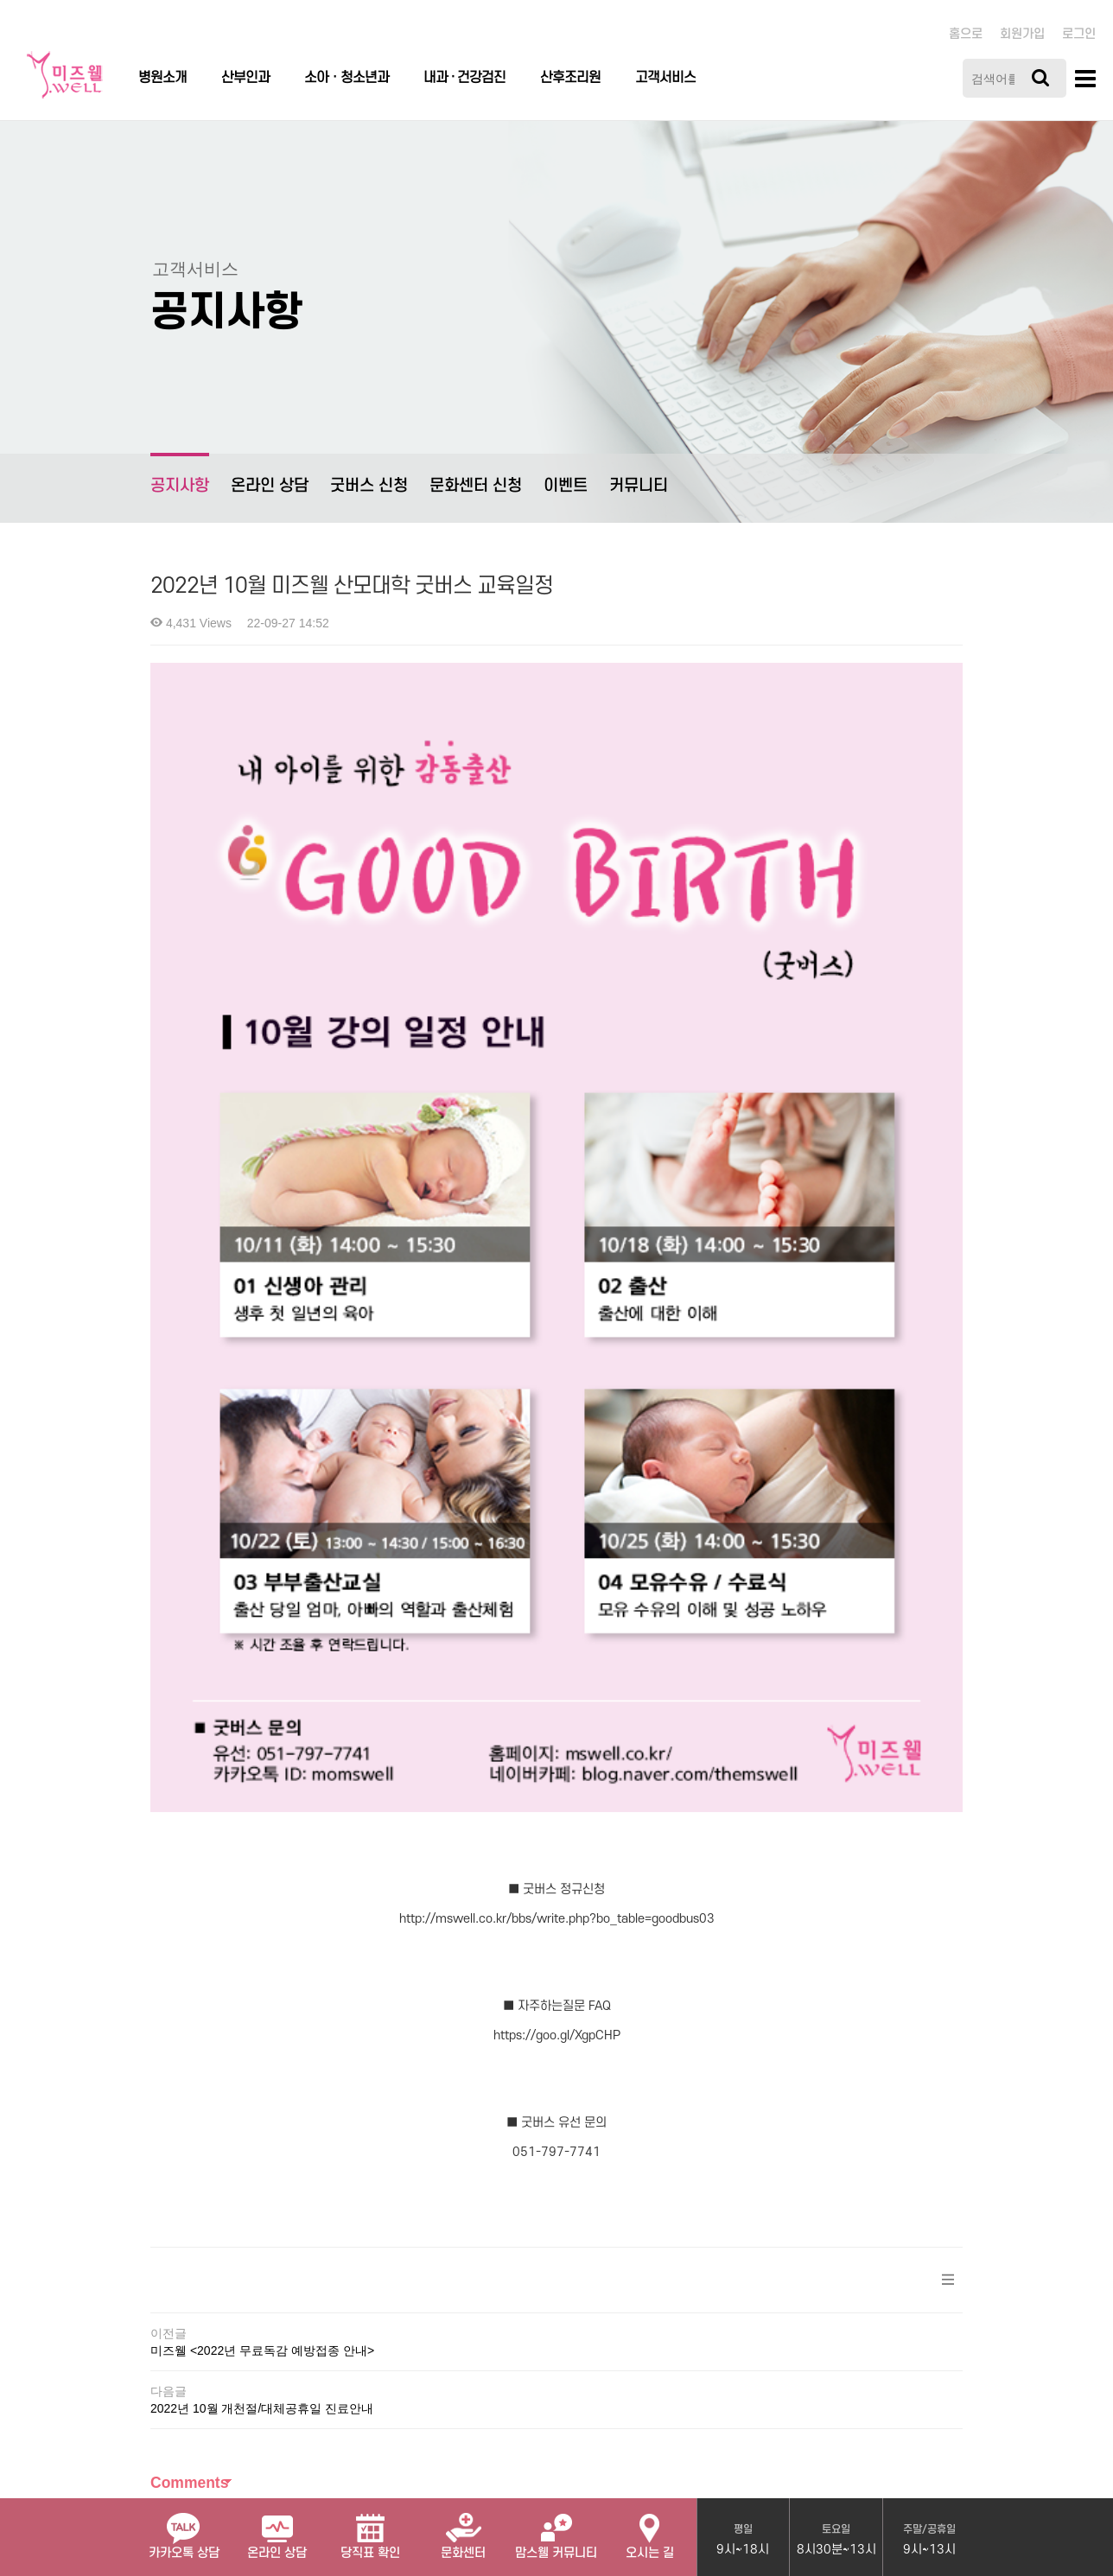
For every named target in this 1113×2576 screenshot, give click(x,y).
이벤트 (566, 486)
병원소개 (162, 78)
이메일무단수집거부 (492, 2326)
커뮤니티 (638, 486)
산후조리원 (570, 78)
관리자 (585, 2326)
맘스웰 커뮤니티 (556, 2529)
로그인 (1079, 34)
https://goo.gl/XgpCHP (556, 1613)
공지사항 (179, 474)
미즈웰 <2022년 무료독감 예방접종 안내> (262, 1929)
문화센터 (463, 2529)
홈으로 (966, 34)
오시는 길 (650, 2529)
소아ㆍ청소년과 (346, 78)
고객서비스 (665, 78)
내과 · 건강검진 (464, 78)
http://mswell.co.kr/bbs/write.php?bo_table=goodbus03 (557, 1496)
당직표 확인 (370, 2529)
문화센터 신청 (475, 486)
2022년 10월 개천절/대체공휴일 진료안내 (261, 1987)
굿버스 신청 (369, 486)
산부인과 (245, 78)
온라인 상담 (269, 486)
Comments (189, 2061)
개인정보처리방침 (266, 2326)
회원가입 (1022, 34)
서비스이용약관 (376, 2326)
